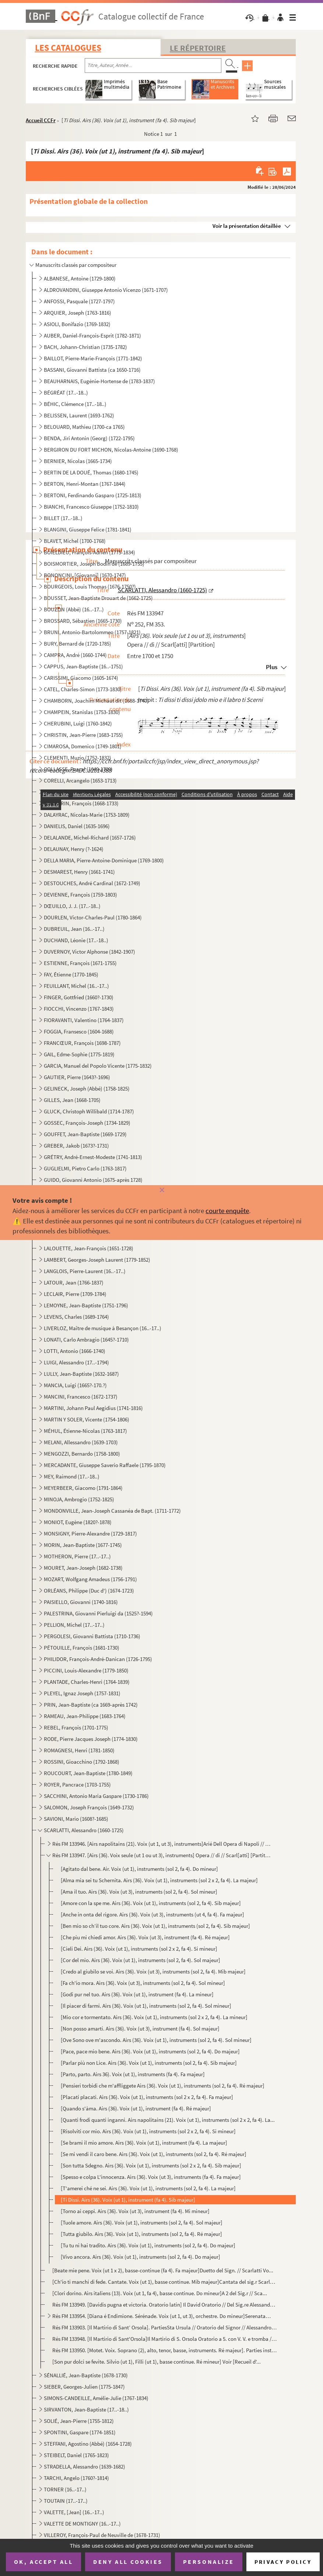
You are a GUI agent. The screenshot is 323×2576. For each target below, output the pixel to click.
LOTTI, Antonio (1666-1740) (74, 1350)
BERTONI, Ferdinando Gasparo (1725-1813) (92, 495)
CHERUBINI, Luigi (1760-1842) (78, 723)
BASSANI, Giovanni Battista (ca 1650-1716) (92, 369)
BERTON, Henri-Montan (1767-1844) (85, 483)
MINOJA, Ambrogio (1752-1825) (79, 1499)
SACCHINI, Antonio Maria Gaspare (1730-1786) (96, 1795)
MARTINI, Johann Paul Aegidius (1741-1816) (93, 1407)
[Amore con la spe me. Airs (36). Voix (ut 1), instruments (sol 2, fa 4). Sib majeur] (151, 1903)
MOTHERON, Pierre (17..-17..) (77, 1556)
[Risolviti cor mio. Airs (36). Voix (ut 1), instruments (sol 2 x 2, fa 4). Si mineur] (148, 2131)
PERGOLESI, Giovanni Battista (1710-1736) (92, 1636)
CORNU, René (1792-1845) (73, 791)
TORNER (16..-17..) (65, 2489)
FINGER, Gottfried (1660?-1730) (78, 997)
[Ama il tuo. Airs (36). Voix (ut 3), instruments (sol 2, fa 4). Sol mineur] (139, 1891)
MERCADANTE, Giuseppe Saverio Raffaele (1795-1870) (105, 1465)
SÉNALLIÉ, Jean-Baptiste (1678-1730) (86, 2375)
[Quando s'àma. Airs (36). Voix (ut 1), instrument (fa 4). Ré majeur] (136, 2108)
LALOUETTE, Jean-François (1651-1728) (88, 1248)
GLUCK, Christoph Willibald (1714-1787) (89, 1111)
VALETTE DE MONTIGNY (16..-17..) (82, 2523)
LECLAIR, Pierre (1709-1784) (75, 1293)
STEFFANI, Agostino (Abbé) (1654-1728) (88, 2443)
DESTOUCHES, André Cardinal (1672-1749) (92, 883)
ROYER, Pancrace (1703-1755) (77, 1784)
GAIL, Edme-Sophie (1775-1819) (79, 1054)
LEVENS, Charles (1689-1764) (76, 1316)
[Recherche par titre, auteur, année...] (153, 65)
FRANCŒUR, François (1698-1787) (82, 1042)
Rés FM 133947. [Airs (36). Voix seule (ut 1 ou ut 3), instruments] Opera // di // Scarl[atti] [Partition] (161, 1855)
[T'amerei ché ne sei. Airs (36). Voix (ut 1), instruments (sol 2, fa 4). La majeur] (148, 2188)
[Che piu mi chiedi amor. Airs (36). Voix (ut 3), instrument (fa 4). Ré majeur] (145, 1937)
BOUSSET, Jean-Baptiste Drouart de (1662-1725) (98, 597)
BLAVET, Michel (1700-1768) (75, 540)
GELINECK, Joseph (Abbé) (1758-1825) (87, 1088)
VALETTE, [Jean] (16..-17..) (74, 2512)
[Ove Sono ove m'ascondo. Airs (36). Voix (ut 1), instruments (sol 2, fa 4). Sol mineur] (156, 2039)
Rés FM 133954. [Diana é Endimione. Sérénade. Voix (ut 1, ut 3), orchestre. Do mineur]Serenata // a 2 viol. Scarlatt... (161, 2315)
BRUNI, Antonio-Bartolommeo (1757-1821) (92, 632)
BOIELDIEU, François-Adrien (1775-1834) (89, 552)
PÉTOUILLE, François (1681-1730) (81, 1647)
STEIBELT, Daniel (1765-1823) (76, 2455)
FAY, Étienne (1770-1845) (71, 974)
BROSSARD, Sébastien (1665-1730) (83, 620)
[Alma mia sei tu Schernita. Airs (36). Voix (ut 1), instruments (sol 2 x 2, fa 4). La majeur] (159, 1880)
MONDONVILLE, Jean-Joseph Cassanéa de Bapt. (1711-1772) (112, 1510)
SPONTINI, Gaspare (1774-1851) (80, 2432)
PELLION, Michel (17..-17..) (74, 1624)
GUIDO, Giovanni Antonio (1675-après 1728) (93, 1179)
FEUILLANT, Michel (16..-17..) (76, 985)
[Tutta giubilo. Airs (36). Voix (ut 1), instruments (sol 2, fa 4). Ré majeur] (141, 2233)
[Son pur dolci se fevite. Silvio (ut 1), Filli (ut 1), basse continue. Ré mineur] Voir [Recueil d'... (156, 2361)
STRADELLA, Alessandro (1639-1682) (84, 2466)
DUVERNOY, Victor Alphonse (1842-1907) (89, 951)
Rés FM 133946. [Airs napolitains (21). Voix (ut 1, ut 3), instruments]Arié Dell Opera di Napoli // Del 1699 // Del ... (161, 1843)
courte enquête (227, 1210)
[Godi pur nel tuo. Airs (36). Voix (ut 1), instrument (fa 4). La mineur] (137, 1994)
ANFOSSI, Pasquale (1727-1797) (79, 301)
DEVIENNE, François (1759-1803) (80, 894)
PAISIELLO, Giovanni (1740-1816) (81, 1601)
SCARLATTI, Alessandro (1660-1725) (84, 1830)
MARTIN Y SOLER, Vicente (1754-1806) (86, 1419)
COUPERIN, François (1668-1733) (81, 803)
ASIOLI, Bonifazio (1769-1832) (77, 324)
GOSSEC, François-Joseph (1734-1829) (87, 1122)
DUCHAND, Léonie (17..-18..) (76, 940)
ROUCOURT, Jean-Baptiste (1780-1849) (88, 1773)
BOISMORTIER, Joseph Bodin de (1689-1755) (94, 563)
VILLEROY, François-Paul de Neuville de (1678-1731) (102, 2534)
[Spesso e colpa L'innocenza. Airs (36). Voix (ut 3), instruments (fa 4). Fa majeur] (151, 2176)
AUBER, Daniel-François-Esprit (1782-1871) (92, 335)
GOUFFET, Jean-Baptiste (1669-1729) (85, 1134)
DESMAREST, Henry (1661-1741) (79, 871)
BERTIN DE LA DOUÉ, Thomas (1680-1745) (91, 472)
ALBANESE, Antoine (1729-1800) (80, 278)
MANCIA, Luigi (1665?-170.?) (75, 1385)
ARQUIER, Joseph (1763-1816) (77, 312)
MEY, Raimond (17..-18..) (71, 1476)
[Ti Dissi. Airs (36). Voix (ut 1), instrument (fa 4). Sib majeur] (128, 2199)
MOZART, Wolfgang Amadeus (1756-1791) (90, 1579)
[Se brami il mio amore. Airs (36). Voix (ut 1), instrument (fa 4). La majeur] (144, 2142)
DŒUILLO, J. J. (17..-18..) (72, 905)
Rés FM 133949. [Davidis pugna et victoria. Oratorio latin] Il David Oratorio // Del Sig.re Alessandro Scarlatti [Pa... (164, 2304)
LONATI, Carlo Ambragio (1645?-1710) (86, 1339)
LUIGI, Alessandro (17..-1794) (76, 1362)
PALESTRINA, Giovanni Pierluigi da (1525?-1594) (98, 1613)
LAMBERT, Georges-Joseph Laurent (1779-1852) (97, 1259)
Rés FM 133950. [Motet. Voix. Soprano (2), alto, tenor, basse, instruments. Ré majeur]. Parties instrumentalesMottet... (164, 2350)
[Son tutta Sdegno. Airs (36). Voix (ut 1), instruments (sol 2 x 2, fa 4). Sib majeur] (151, 2165)
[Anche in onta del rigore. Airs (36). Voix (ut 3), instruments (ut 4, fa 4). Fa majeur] (152, 1914)
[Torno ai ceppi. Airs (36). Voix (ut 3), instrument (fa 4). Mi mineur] (135, 2211)
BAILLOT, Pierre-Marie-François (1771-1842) (93, 358)
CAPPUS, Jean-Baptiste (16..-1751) (83, 666)
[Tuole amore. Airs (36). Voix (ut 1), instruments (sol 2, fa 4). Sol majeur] (141, 2222)
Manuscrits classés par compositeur (75, 264)
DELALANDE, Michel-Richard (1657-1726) (90, 837)
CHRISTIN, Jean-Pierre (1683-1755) (83, 734)
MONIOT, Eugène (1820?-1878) (78, 1522)
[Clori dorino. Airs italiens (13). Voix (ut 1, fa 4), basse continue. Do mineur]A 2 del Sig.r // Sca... (159, 2293)
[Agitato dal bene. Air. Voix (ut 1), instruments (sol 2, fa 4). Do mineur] (139, 1868)
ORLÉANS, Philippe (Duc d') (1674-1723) (89, 1590)
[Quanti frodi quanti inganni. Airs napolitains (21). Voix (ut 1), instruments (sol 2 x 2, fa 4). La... (168, 2119)
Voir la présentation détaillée (247, 225)
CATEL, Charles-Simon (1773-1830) (83, 689)
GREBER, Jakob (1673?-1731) (76, 1145)
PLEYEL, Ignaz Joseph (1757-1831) (82, 1693)
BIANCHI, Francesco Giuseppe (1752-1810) (91, 506)
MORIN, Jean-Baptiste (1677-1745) (83, 1544)
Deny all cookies (127, 2561)
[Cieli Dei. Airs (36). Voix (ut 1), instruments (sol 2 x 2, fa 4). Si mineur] (139, 1948)
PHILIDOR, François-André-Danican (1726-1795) (98, 1659)
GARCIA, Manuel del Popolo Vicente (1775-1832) (98, 1065)
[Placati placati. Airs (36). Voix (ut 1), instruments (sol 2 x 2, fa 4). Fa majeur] (147, 2096)
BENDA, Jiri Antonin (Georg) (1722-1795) (89, 438)
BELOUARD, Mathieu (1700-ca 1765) (84, 426)
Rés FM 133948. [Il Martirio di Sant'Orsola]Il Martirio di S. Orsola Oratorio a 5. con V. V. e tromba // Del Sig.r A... (164, 2338)
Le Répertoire (198, 48)
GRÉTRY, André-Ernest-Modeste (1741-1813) (93, 1156)
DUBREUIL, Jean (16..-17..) (74, 928)
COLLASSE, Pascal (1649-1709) (78, 769)
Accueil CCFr (41, 120)
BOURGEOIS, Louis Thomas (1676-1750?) (90, 586)
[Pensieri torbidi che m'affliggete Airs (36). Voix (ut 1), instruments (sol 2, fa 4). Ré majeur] (162, 2085)
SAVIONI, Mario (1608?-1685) (76, 1818)
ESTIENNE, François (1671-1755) (80, 963)
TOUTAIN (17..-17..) (66, 2500)
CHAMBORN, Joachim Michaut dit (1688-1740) (96, 700)
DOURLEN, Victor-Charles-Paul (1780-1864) (93, 917)
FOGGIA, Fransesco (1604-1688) (79, 1031)
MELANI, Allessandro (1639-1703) (81, 1442)
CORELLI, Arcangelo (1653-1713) (80, 780)
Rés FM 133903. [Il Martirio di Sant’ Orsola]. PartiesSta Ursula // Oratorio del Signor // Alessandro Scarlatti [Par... (164, 2327)
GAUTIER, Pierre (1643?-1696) (77, 1077)
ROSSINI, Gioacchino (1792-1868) (81, 1761)
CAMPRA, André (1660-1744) (75, 654)
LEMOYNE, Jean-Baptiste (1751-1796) (86, 1305)
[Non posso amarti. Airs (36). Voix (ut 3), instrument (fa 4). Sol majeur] (140, 2028)
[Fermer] (161, 1190)
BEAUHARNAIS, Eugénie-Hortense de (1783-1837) (99, 381)
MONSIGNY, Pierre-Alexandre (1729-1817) (90, 1533)
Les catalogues (68, 47)
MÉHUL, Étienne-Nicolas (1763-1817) (85, 1430)
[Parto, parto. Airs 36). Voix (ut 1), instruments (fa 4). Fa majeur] (133, 2074)
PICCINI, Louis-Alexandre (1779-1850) (86, 1670)
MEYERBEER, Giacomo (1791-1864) (83, 1487)
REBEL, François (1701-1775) (76, 1727)
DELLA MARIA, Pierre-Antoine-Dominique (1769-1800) (104, 860)
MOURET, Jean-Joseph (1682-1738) (83, 1567)
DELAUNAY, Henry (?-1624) (73, 848)
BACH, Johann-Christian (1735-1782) (85, 346)
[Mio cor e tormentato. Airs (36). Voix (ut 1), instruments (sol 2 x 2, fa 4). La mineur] (154, 2017)
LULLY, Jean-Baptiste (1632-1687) (81, 1373)
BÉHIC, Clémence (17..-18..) (75, 403)
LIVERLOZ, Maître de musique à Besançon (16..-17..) (102, 1328)
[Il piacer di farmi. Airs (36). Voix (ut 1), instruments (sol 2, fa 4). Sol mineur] (146, 2005)
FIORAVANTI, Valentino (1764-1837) (84, 1020)
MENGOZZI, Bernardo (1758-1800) (82, 1453)
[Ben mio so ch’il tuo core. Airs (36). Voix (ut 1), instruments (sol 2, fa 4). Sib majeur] (155, 1925)
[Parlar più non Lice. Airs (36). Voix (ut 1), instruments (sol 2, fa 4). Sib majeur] (149, 2062)
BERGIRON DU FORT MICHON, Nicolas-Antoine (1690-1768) (111, 449)
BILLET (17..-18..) (63, 518)
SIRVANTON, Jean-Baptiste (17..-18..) (86, 2409)
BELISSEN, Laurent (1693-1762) (79, 415)
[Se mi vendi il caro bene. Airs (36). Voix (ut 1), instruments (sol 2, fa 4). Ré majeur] (153, 2154)
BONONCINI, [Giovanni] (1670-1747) (85, 575)
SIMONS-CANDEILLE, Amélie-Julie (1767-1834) (96, 2398)
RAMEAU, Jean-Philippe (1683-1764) (85, 1716)
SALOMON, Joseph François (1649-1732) (89, 1807)
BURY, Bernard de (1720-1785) (77, 643)
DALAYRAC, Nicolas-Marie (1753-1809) (87, 814)
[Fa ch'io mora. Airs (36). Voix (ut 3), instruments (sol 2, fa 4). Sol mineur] (143, 1982)
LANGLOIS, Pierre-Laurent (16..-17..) (85, 1271)
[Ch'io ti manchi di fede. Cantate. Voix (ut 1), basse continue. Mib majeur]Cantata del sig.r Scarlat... (164, 2281)
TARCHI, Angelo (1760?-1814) (76, 2477)
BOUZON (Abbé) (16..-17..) (74, 609)
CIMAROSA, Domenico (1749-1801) (83, 746)
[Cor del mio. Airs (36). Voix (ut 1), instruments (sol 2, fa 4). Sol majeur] (140, 1960)
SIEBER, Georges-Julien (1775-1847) (84, 2386)
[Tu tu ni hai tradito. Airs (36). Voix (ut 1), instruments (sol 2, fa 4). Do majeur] (148, 2245)
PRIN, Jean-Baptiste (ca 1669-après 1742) (91, 1704)
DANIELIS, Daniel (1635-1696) (77, 826)
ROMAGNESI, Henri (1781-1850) (79, 1750)
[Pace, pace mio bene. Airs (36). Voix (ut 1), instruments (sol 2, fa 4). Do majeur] (150, 2051)
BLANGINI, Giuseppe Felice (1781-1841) (87, 529)
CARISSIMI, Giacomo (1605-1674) (81, 677)
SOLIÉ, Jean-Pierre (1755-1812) (79, 2420)
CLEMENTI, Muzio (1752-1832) (77, 757)
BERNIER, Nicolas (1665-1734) (78, 460)
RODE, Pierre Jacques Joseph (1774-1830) (91, 1738)
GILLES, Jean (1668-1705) (72, 1099)
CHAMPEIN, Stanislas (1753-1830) (82, 712)
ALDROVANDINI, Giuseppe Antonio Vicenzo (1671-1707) (106, 289)
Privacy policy (283, 2561)
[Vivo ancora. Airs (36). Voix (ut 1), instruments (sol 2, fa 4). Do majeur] (140, 2256)
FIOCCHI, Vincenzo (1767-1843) (79, 1008)
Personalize (208, 2561)
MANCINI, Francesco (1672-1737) (80, 1396)
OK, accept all (43, 2561)
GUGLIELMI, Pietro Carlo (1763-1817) (85, 1168)
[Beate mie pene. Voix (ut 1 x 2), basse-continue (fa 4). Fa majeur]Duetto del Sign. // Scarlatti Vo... (162, 2270)
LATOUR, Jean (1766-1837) (73, 1282)
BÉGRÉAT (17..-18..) (66, 392)
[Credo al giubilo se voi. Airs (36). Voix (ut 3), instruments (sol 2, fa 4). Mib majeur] (153, 1971)
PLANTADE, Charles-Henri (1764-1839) (87, 1681)
